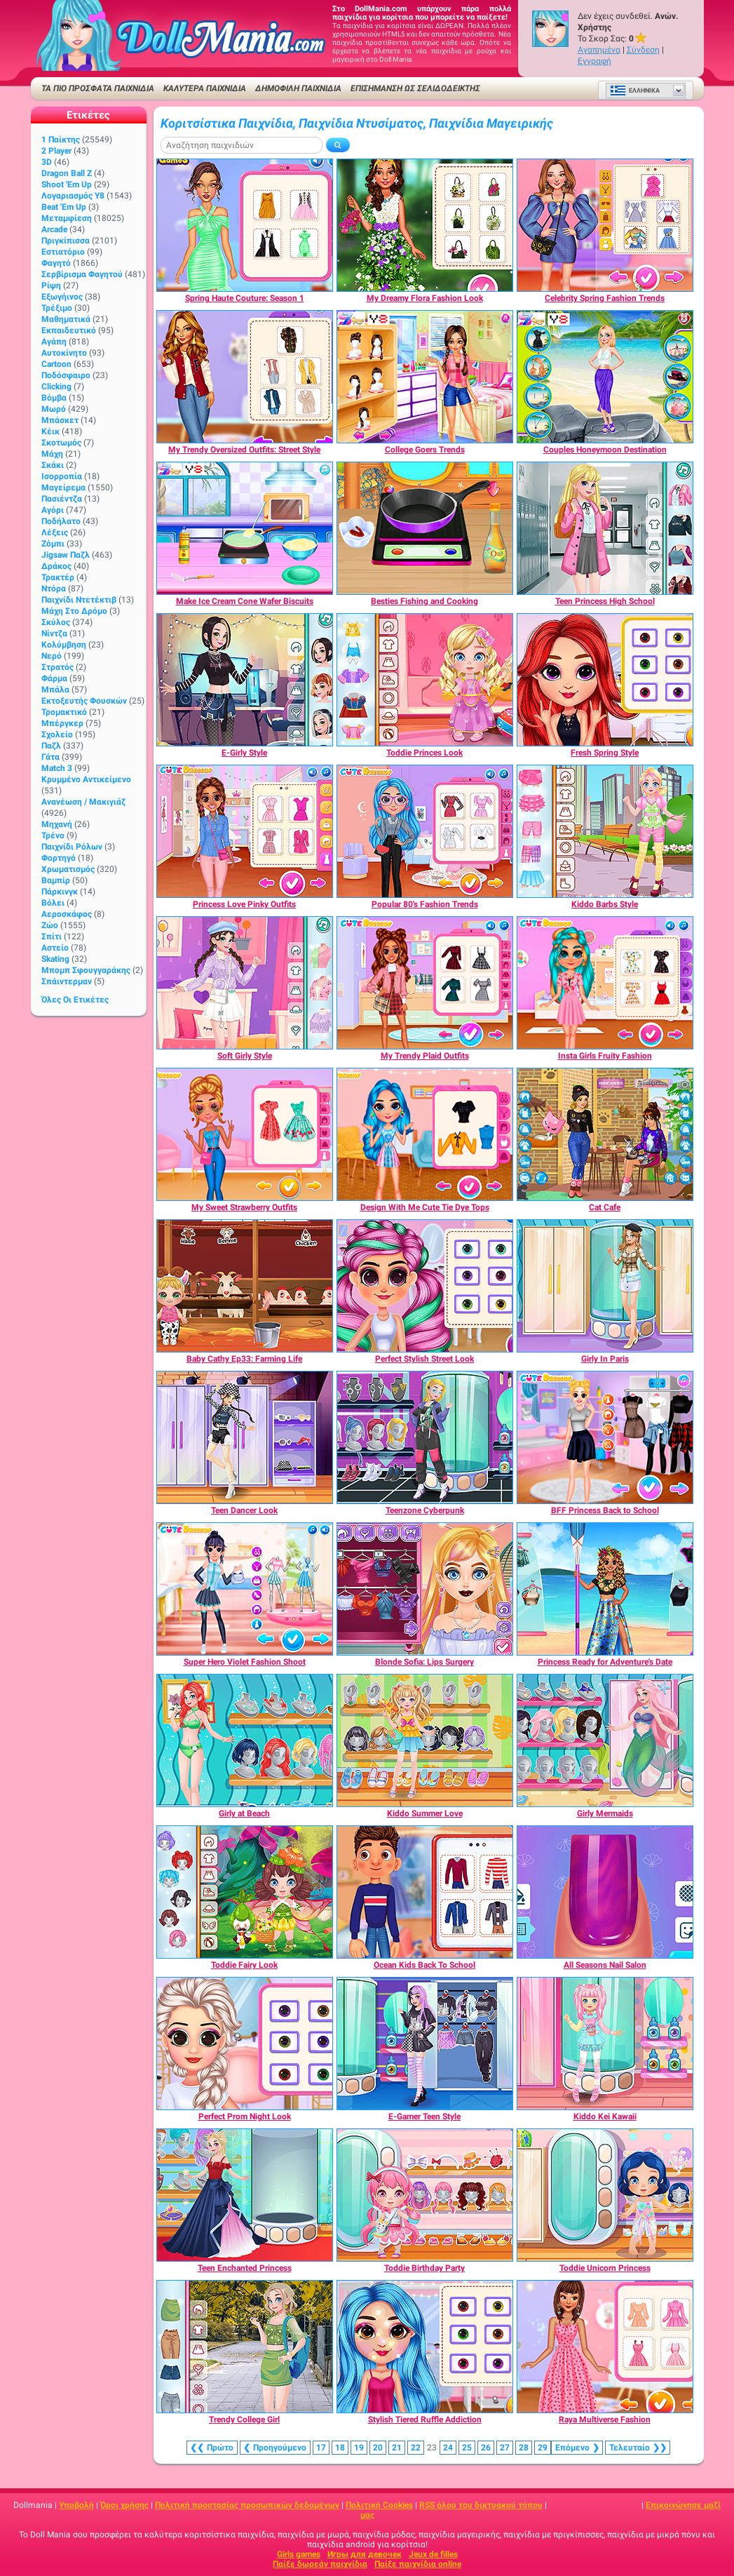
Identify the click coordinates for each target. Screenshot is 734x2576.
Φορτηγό (58, 858)
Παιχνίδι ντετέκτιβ (78, 600)
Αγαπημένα (599, 50)
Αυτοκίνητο (64, 353)
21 (397, 2448)
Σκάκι (52, 465)
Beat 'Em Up (63, 207)
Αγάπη (54, 342)
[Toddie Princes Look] (425, 679)
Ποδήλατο (61, 521)
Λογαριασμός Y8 (72, 196)
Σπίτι (51, 936)
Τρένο (52, 835)
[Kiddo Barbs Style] (605, 831)
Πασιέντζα (61, 499)
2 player (56, 151)
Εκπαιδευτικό (68, 330)
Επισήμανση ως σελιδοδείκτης (415, 88)
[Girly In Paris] (605, 1286)
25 (467, 2448)
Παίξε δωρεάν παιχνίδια (320, 2564)
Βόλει (52, 903)
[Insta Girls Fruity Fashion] (605, 982)
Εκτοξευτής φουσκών (84, 701)
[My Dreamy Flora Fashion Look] (425, 225)
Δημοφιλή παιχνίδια (298, 88)
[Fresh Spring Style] (605, 679)
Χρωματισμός (68, 869)
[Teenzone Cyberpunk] (425, 1437)
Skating (55, 959)
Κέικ (50, 431)
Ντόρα (53, 588)
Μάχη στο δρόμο (74, 611)
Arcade (54, 229)
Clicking (56, 386)
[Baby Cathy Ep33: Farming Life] (244, 1286)
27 (505, 2448)
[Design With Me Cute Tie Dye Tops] (425, 1134)
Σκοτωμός (61, 443)
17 (321, 2448)
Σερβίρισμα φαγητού (82, 274)
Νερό (51, 656)
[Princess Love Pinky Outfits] (244, 831)
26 (486, 2448)
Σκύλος (55, 622)
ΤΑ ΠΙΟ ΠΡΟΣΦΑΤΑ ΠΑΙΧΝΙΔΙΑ (97, 88)
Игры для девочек (364, 2554)
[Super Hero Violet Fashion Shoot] (244, 1589)
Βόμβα (54, 398)
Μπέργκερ (62, 723)
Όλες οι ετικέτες (75, 1000)
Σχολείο (57, 734)
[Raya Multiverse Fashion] (605, 2346)
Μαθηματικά (65, 319)
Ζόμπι (52, 544)
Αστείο (55, 948)
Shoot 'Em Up (66, 184)
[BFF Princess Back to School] (605, 1437)
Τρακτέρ (57, 577)
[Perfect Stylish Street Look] (425, 1286)
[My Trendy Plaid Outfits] (425, 982)
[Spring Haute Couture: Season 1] (244, 225)
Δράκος (56, 566)
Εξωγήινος (62, 297)
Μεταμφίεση (66, 218)
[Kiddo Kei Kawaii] (605, 2043)
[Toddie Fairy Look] (244, 1892)
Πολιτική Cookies (379, 2505)
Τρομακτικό (64, 712)
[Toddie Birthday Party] (425, 2195)
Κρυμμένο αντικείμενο (86, 779)
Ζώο (49, 925)
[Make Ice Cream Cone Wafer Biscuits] (244, 528)
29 (543, 2448)
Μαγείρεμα (63, 487)
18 (340, 2448)
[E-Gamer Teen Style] (425, 2043)
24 (448, 2448)
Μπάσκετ (60, 420)
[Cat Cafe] (605, 1134)
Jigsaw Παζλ (65, 555)
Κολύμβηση (63, 645)
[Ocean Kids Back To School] (425, 1892)
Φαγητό (56, 263)
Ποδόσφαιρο (65, 375)
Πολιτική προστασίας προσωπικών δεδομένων (247, 2505)
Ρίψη (51, 285)
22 (416, 2448)
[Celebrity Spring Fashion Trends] (605, 225)
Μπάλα (55, 690)
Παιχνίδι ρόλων (71, 847)
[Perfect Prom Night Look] (244, 2043)
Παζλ (51, 746)
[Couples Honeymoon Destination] (605, 376)
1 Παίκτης (60, 140)
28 (524, 2448)
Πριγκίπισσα (65, 241)
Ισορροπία (61, 476)
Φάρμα (54, 678)
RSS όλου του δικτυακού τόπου (481, 2505)
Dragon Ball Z (66, 173)
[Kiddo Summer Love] (425, 1740)
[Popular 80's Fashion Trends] (425, 831)
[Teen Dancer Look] (244, 1437)
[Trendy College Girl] (244, 2346)
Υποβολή (76, 2505)
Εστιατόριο (63, 252)
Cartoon (56, 364)
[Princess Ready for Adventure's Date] (605, 1589)
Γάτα (50, 757)
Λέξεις (54, 532)
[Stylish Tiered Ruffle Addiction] (425, 2346)
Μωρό (53, 409)
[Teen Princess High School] (605, 528)
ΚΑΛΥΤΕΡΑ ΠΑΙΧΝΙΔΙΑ (204, 88)
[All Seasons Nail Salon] (605, 1892)
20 (378, 2448)
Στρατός (57, 667)
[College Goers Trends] (425, 376)
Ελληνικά (635, 90)
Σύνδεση (643, 50)
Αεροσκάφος (66, 914)
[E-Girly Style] (244, 679)
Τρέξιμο (56, 308)
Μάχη (52, 454)
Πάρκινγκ (59, 892)
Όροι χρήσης (124, 2505)
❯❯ (638, 2448)
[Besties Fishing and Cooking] (425, 528)
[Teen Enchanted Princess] (244, 2195)
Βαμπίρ (55, 880)
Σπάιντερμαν (66, 981)
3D (46, 162)
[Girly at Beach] (244, 1740)
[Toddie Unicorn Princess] (605, 2195)
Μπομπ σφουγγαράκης (85, 970)
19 (359, 2448)
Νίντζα (54, 633)
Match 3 (56, 768)
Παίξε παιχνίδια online (417, 2564)
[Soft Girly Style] (244, 982)
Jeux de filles (433, 2554)
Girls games (298, 2554)
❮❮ (212, 2448)
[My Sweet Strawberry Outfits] (244, 1134)
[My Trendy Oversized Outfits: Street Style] (244, 376)
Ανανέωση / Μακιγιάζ (83, 802)
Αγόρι (52, 510)
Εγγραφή (594, 61)
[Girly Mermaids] (605, 1740)
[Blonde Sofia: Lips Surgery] (425, 1589)
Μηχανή (56, 824)
